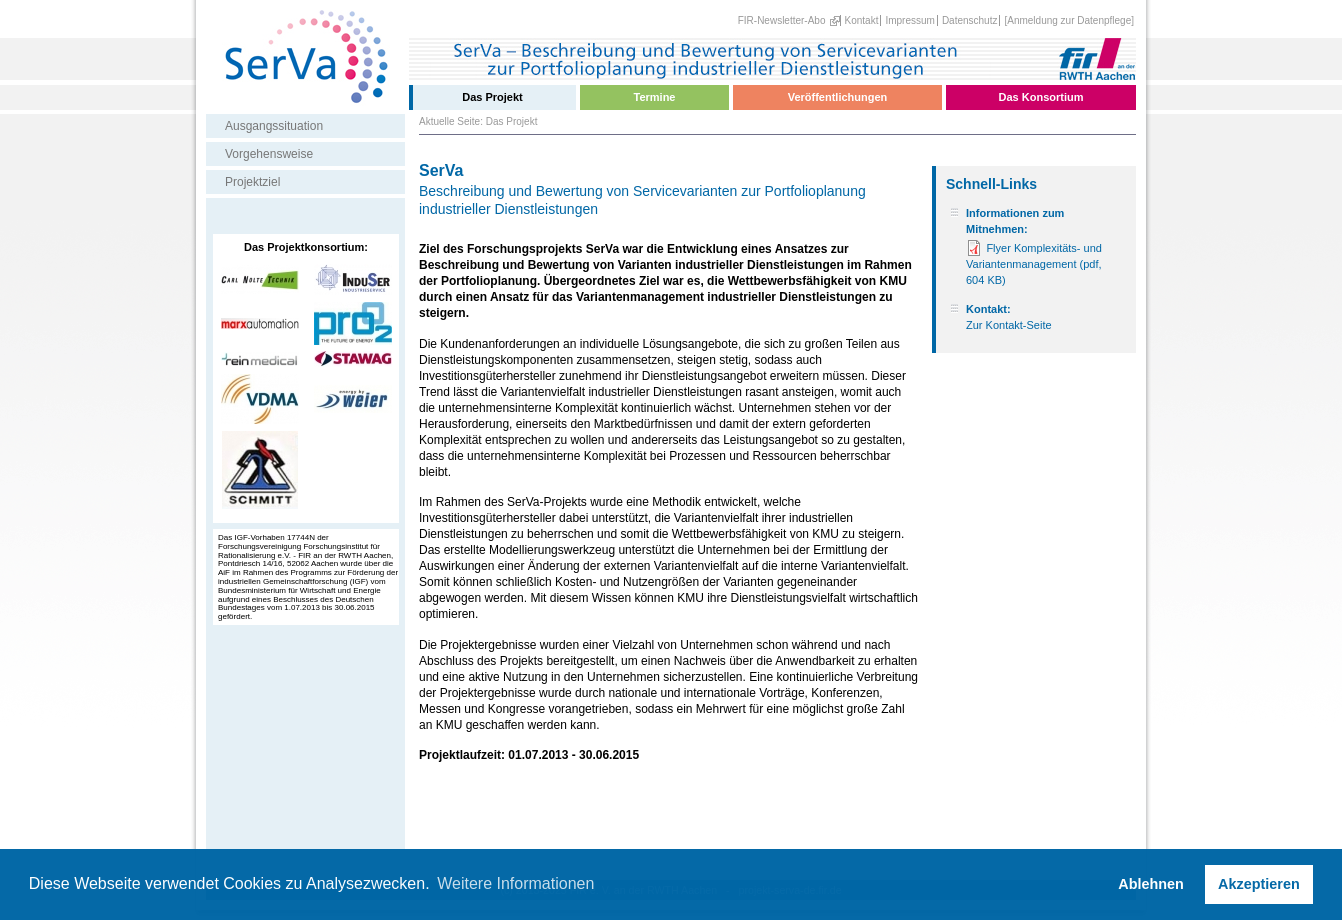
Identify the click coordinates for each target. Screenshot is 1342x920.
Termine (655, 97)
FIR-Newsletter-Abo (782, 20)
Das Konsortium (1041, 97)
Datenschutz (970, 20)
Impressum (909, 20)
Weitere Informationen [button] (515, 883)
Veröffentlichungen (838, 97)
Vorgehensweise (269, 154)
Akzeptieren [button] (1259, 884)
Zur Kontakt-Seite (1009, 325)
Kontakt (862, 20)
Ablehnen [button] (1151, 884)
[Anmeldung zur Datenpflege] (1069, 20)
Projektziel (252, 182)
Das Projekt (492, 97)
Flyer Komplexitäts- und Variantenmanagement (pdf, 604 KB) (1034, 264)
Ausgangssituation (274, 126)
